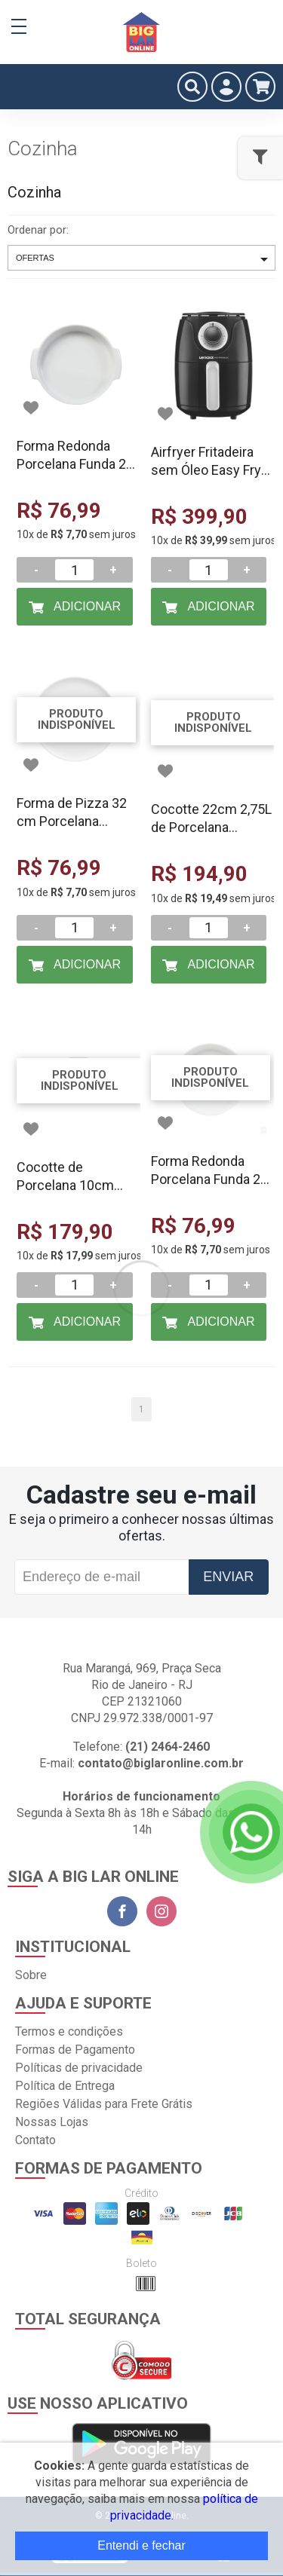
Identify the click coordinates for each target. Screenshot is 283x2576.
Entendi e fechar (141, 2545)
